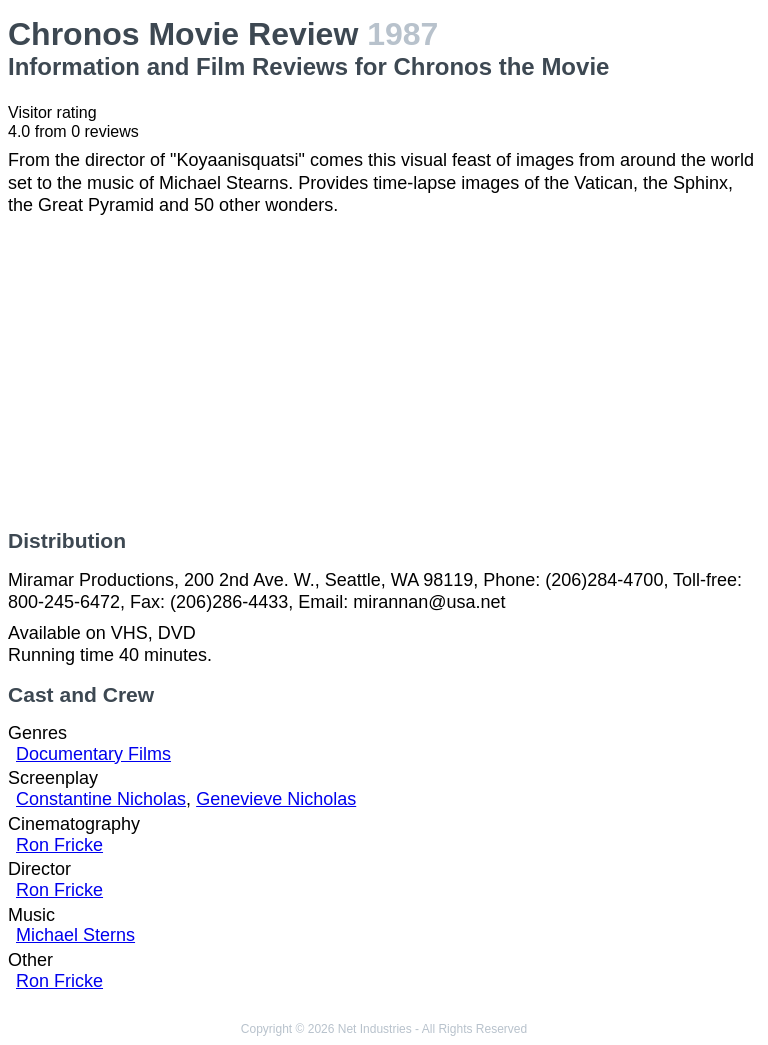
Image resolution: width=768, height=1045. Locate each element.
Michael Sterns (75, 935)
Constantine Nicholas (101, 799)
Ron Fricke (59, 845)
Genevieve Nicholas (276, 799)
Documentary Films (93, 754)
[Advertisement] (384, 373)
